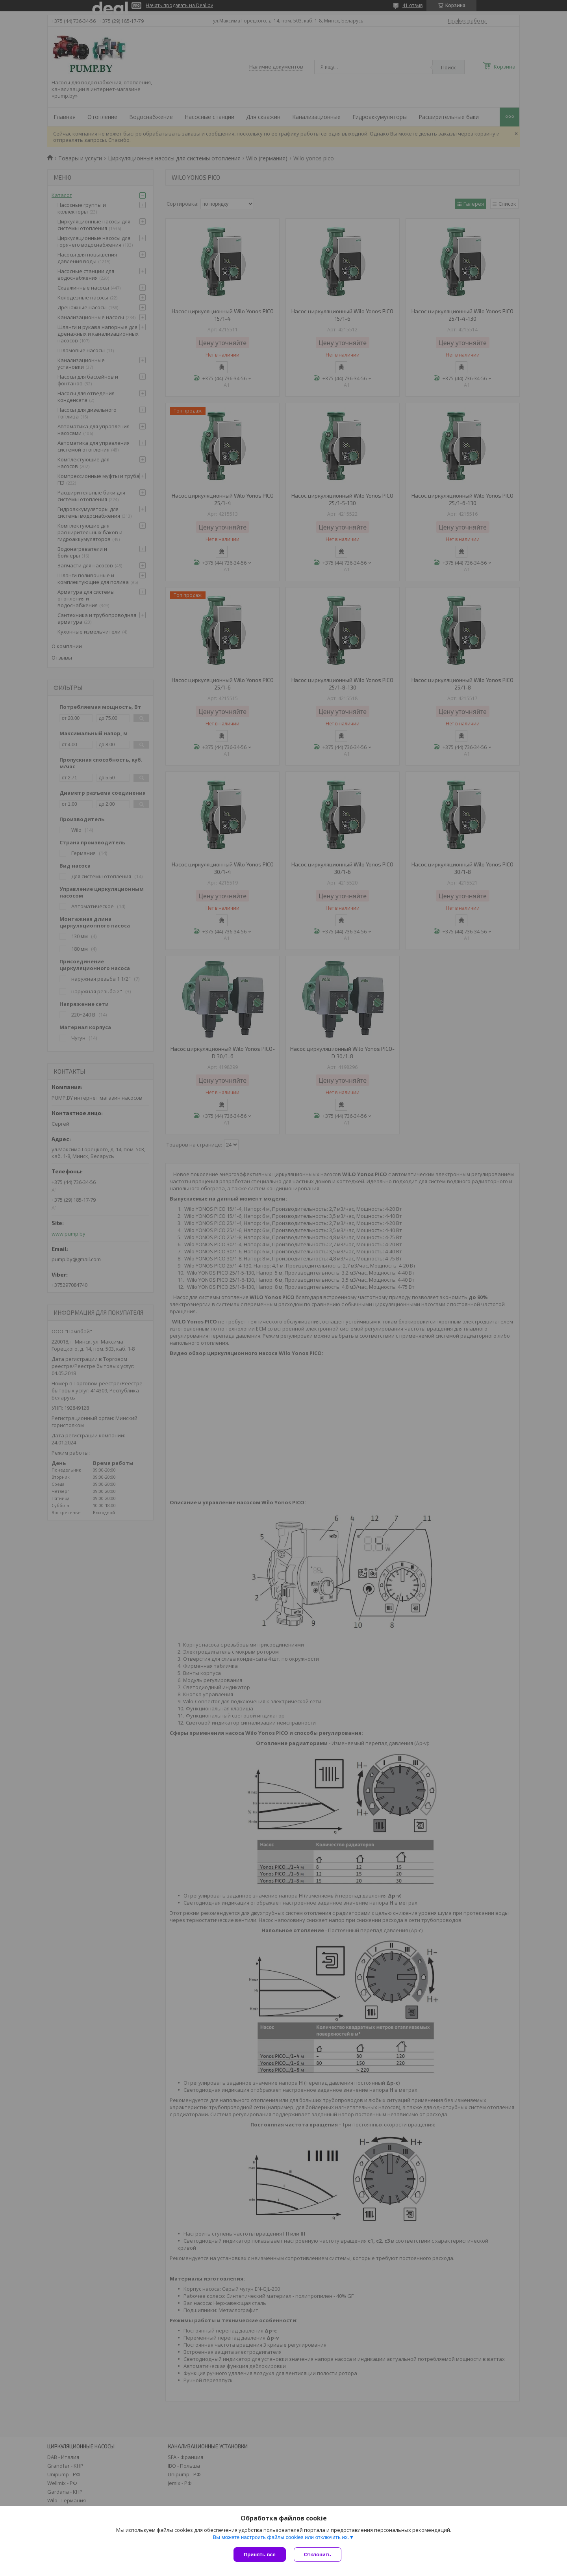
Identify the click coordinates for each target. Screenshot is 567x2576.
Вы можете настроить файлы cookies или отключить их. (281, 2537)
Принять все (260, 2554)
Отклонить (317, 2554)
